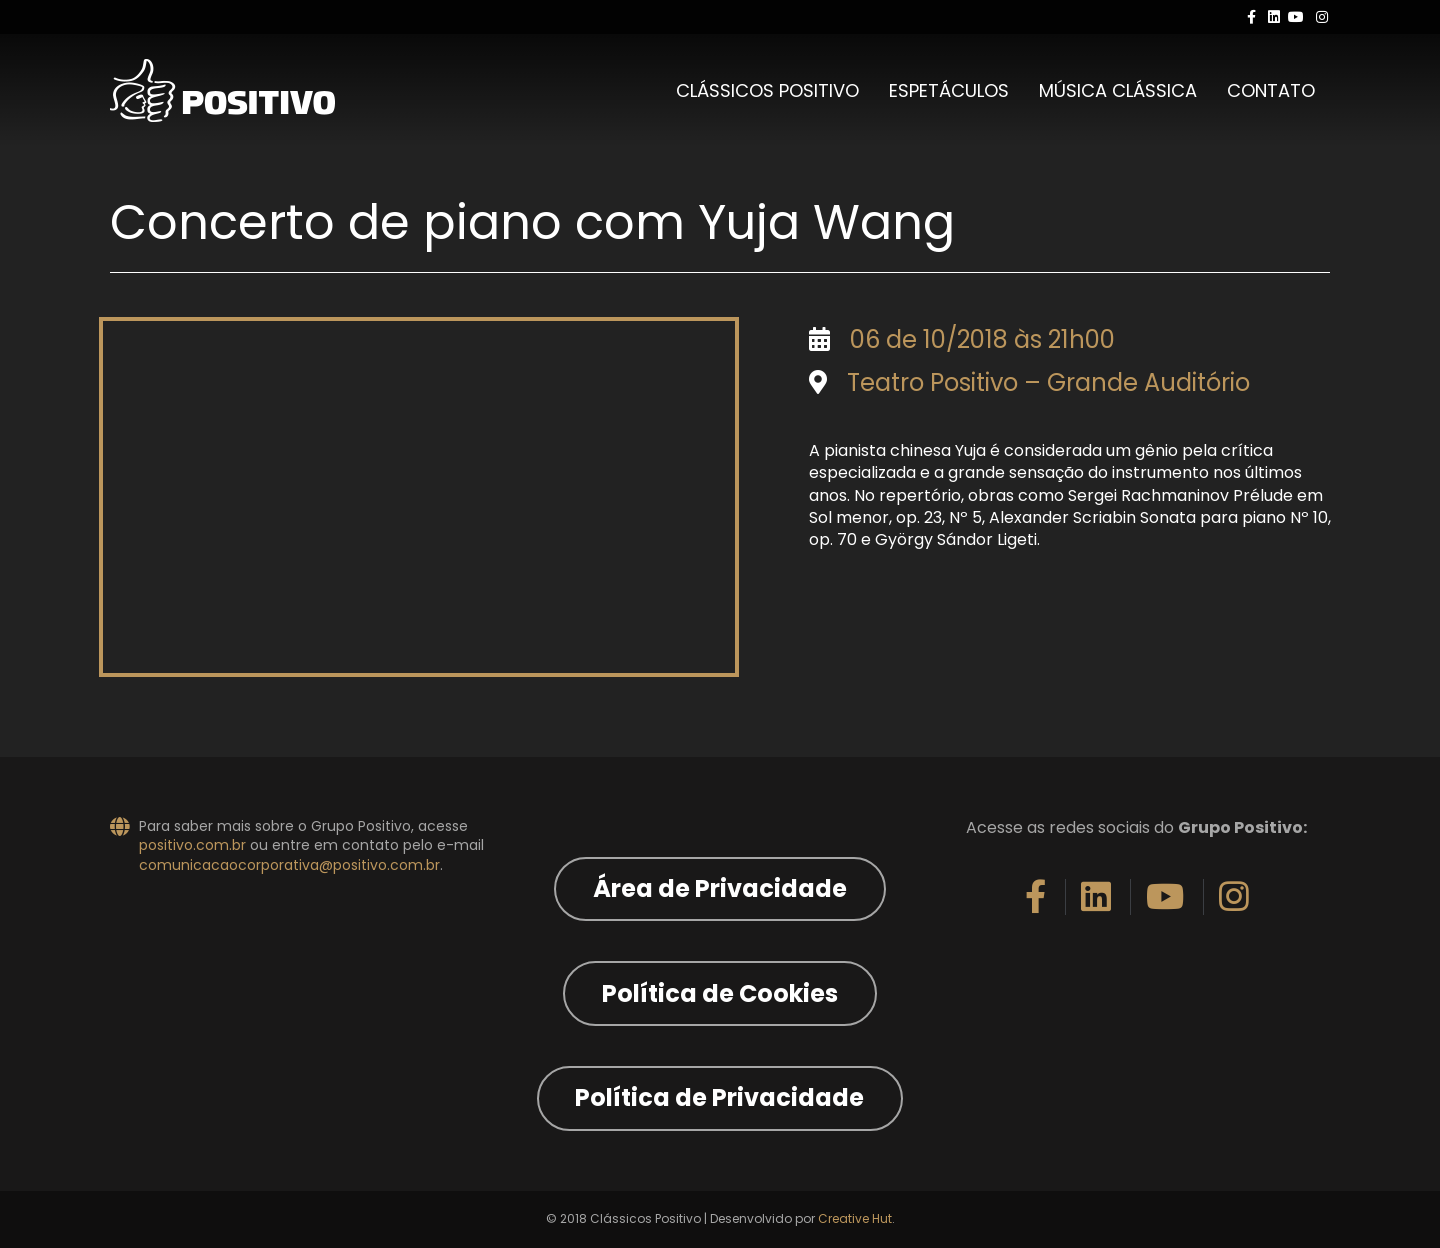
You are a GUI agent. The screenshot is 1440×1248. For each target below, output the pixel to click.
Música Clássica (1118, 90)
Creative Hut (855, 1218)
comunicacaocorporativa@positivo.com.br (289, 865)
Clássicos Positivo (767, 90)
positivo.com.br (192, 845)
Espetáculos (949, 90)
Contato (1271, 90)
